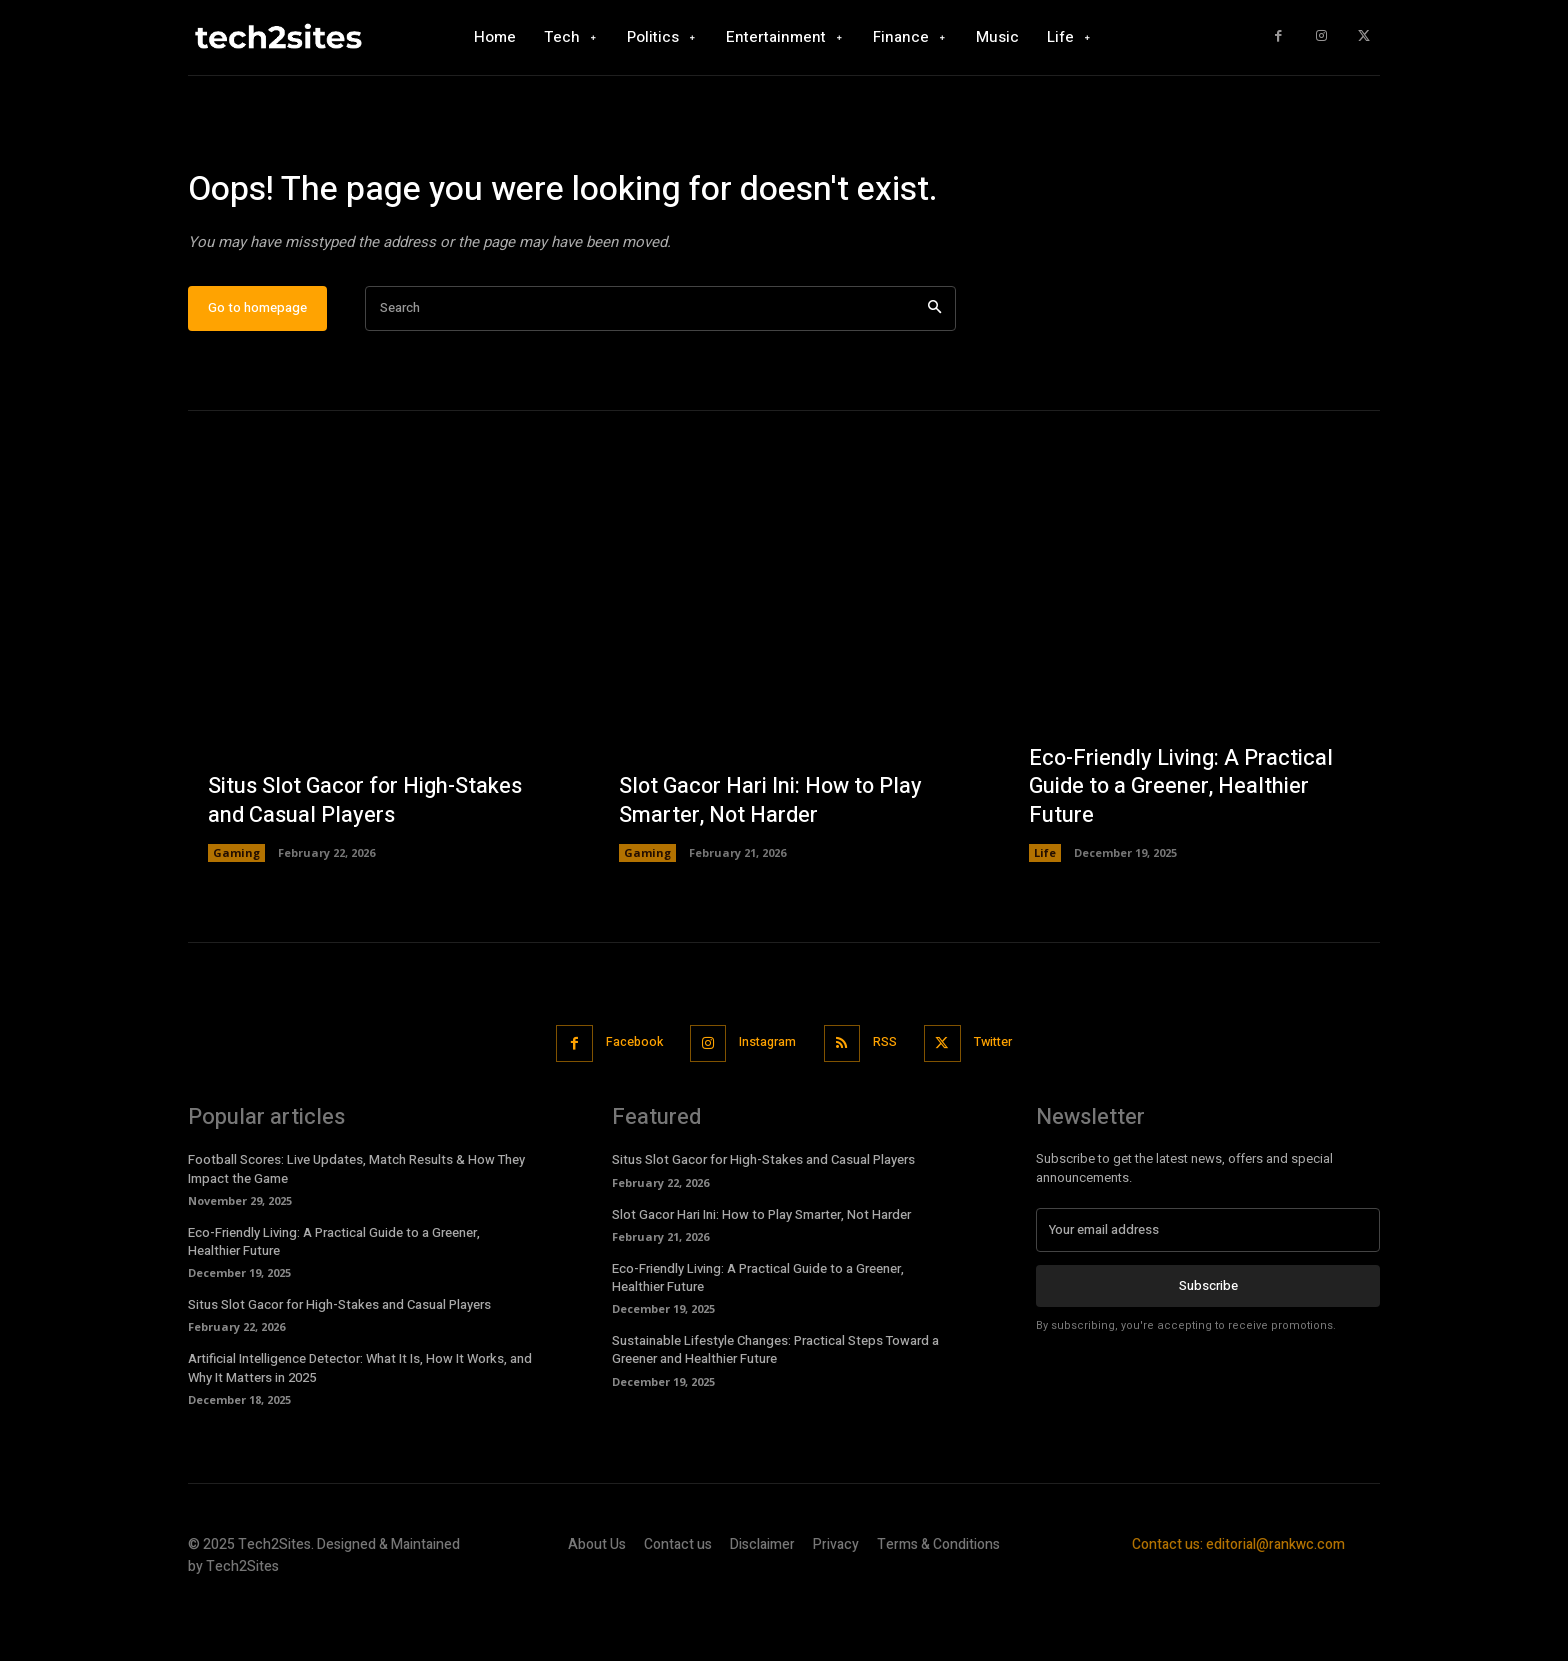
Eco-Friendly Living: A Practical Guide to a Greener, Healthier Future (1181, 844)
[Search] (934, 366)
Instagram (766, 1100)
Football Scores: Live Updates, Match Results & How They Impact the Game (356, 1226)
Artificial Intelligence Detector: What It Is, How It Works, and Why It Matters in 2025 (360, 1425)
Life (1045, 911)
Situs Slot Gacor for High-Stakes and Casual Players (367, 859)
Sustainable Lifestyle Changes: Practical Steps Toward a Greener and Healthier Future (775, 1407)
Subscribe (1208, 1343)
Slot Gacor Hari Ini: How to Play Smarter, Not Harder (773, 859)
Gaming (236, 911)
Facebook (626, 1100)
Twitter (1002, 1100)
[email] (1208, 1288)
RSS (889, 1100)
